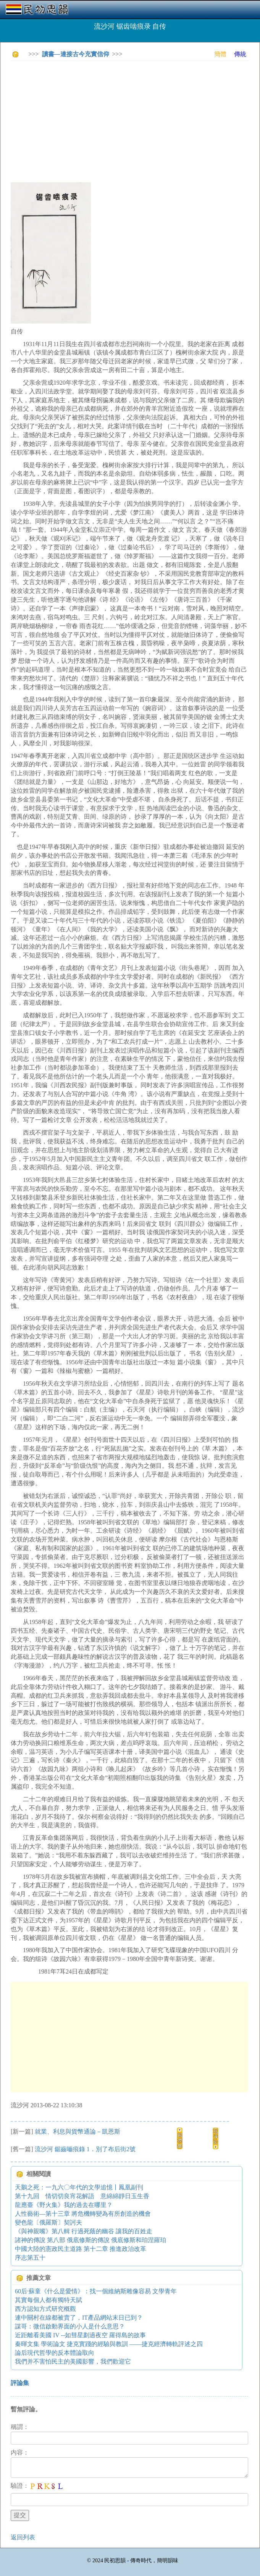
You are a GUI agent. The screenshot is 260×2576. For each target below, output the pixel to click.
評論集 (20, 2383)
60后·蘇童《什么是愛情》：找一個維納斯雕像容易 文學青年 (96, 2291)
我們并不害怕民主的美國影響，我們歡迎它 (73, 2361)
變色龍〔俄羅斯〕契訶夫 (48, 2222)
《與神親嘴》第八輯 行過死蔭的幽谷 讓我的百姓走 (83, 2231)
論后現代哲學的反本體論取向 (54, 2352)
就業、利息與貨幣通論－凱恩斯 (77, 2131)
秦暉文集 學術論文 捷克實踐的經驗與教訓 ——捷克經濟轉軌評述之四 (109, 2344)
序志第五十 (30, 2257)
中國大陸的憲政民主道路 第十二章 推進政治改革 (80, 2249)
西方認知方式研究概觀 (45, 2309)
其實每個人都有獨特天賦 (48, 2300)
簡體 (220, 54)
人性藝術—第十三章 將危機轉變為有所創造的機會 (83, 2213)
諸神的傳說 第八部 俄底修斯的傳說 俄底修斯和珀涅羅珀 (90, 2240)
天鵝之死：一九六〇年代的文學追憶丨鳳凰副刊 (79, 2187)
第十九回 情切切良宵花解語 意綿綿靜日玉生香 (82, 2196)
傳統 (240, 54)
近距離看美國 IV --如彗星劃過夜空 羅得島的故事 (80, 2335)
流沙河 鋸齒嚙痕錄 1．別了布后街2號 (85, 2149)
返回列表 (23, 2537)
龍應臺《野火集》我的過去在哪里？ (64, 2205)
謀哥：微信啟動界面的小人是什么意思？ (70, 2326)
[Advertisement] (135, 120)
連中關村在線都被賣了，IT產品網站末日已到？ (79, 2317)
